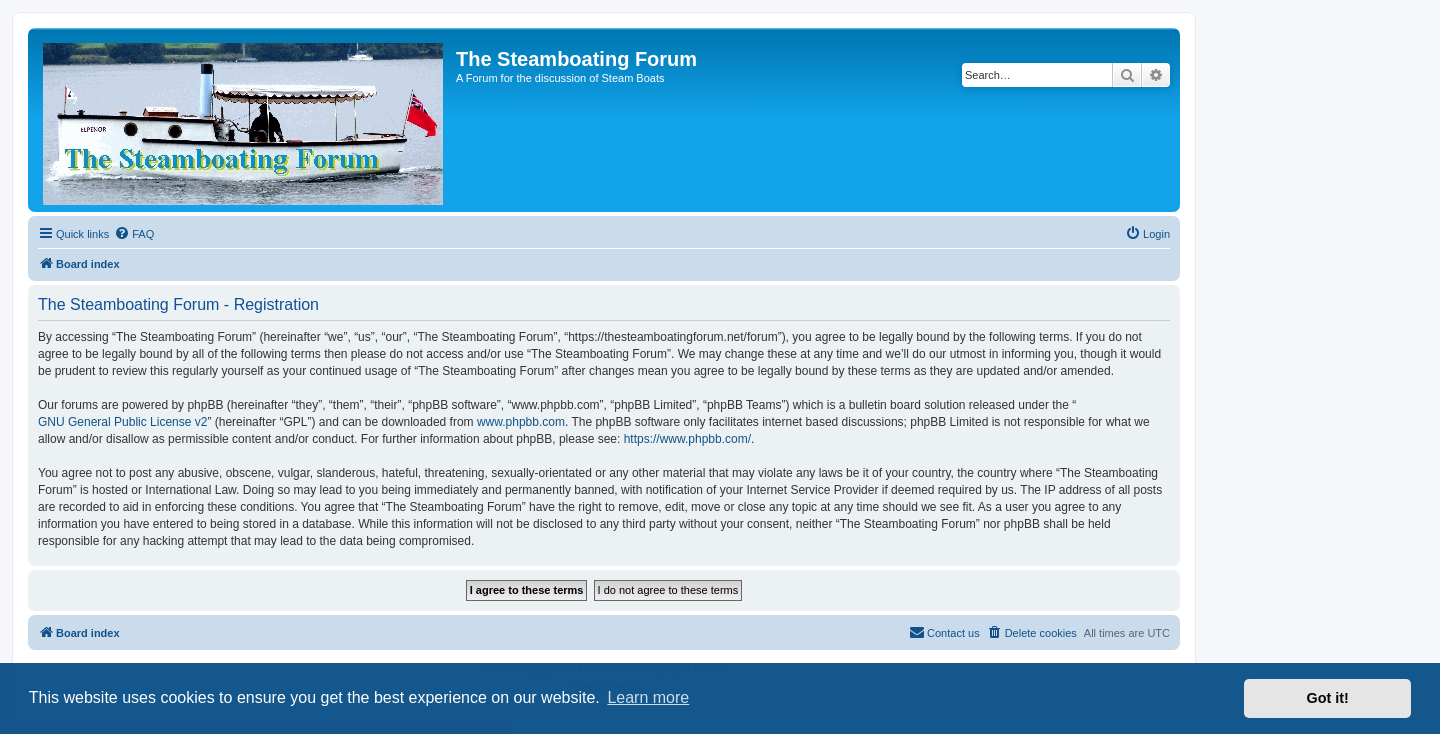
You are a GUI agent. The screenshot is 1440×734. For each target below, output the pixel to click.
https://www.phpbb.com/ (687, 439)
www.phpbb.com (521, 422)
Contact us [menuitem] (944, 632)
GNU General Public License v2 (122, 422)
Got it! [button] (1328, 698)
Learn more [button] (648, 697)
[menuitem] (134, 234)
